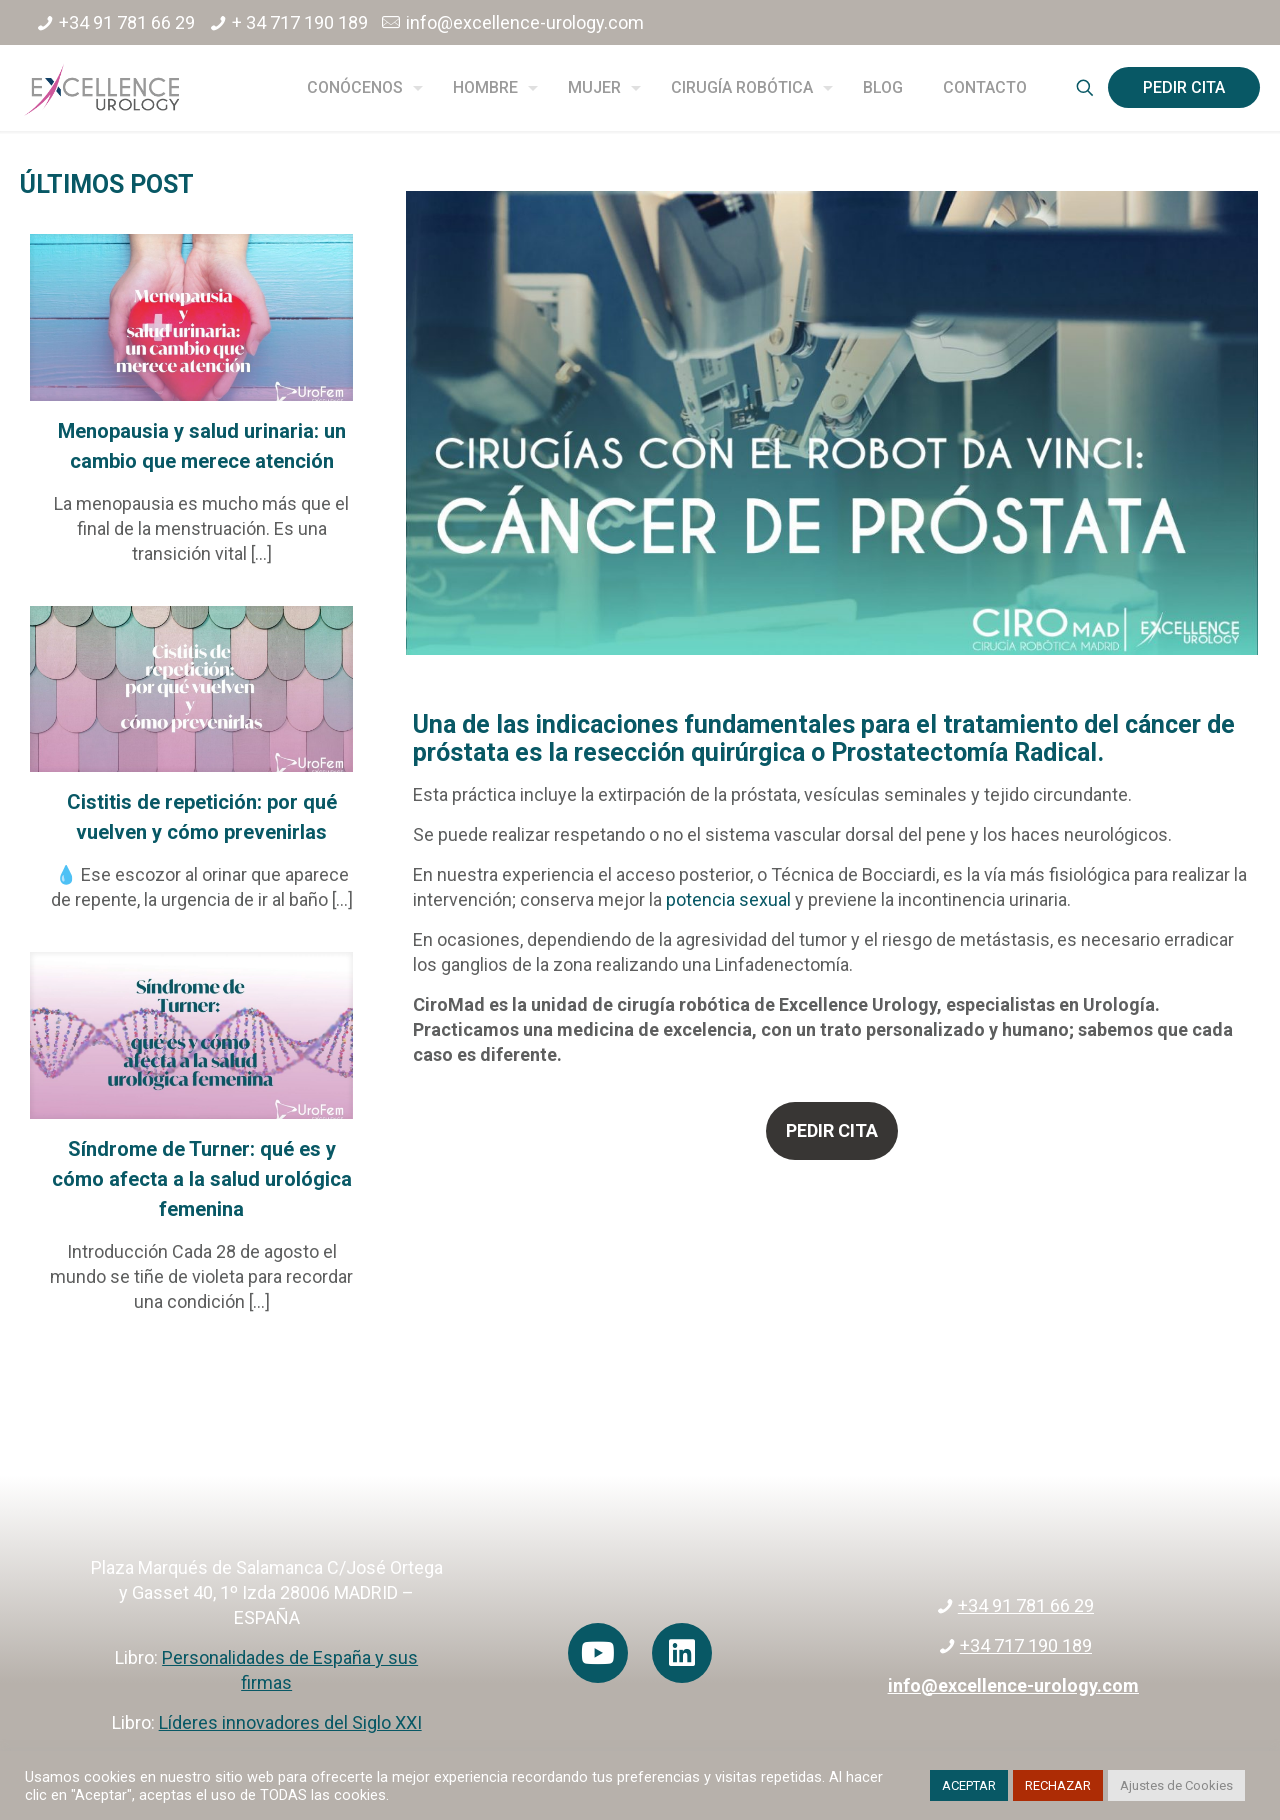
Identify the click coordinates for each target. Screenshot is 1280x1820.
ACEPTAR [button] (969, 1785)
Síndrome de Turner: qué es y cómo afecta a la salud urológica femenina (202, 1179)
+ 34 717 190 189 (300, 22)
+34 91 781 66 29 (127, 22)
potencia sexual (728, 899)
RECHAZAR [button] (1058, 1785)
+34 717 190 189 (1026, 1645)
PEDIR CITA (1184, 87)
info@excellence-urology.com (525, 22)
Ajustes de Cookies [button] (1176, 1785)
